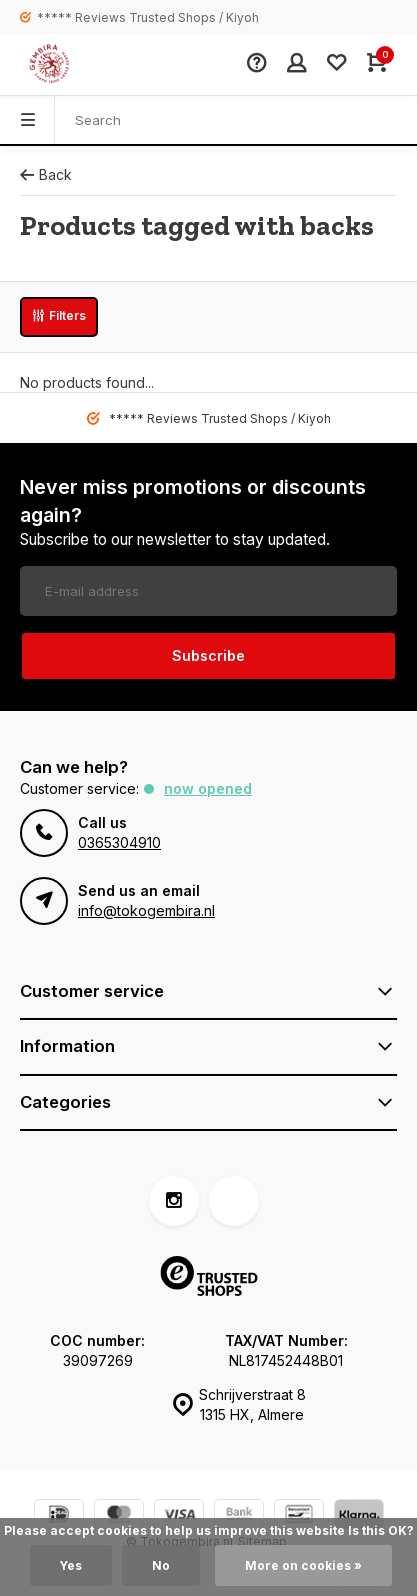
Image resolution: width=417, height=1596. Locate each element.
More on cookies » (303, 1565)
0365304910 (119, 842)
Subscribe (208, 655)
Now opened (208, 788)
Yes (71, 1565)
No (161, 1565)
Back (46, 174)
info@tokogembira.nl (146, 910)
